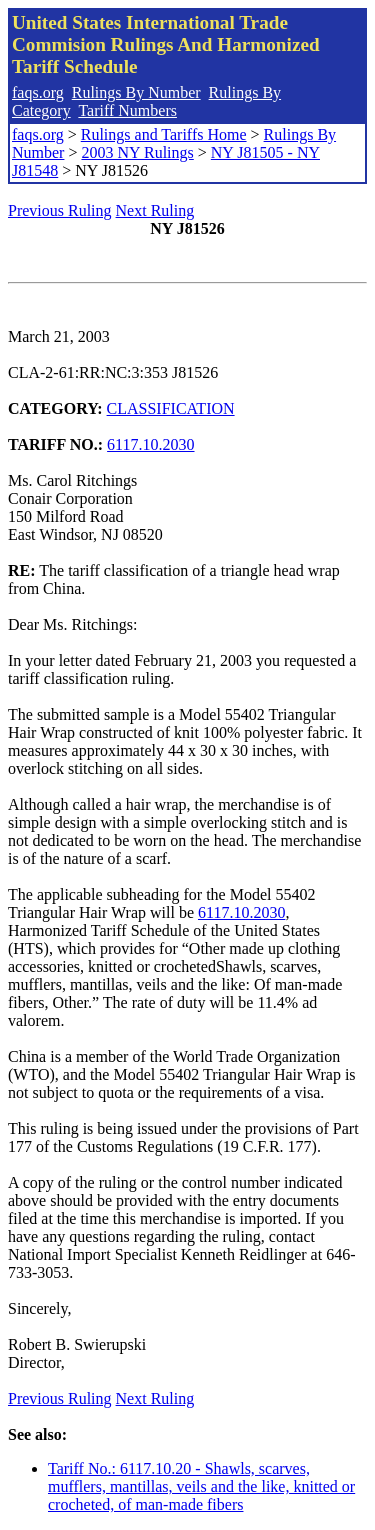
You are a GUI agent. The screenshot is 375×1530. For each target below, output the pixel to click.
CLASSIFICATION (171, 408)
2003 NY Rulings (137, 152)
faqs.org (38, 92)
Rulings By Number (136, 92)
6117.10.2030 (150, 444)
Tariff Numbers (127, 110)
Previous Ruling (60, 210)
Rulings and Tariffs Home (164, 134)
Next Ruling (155, 210)
